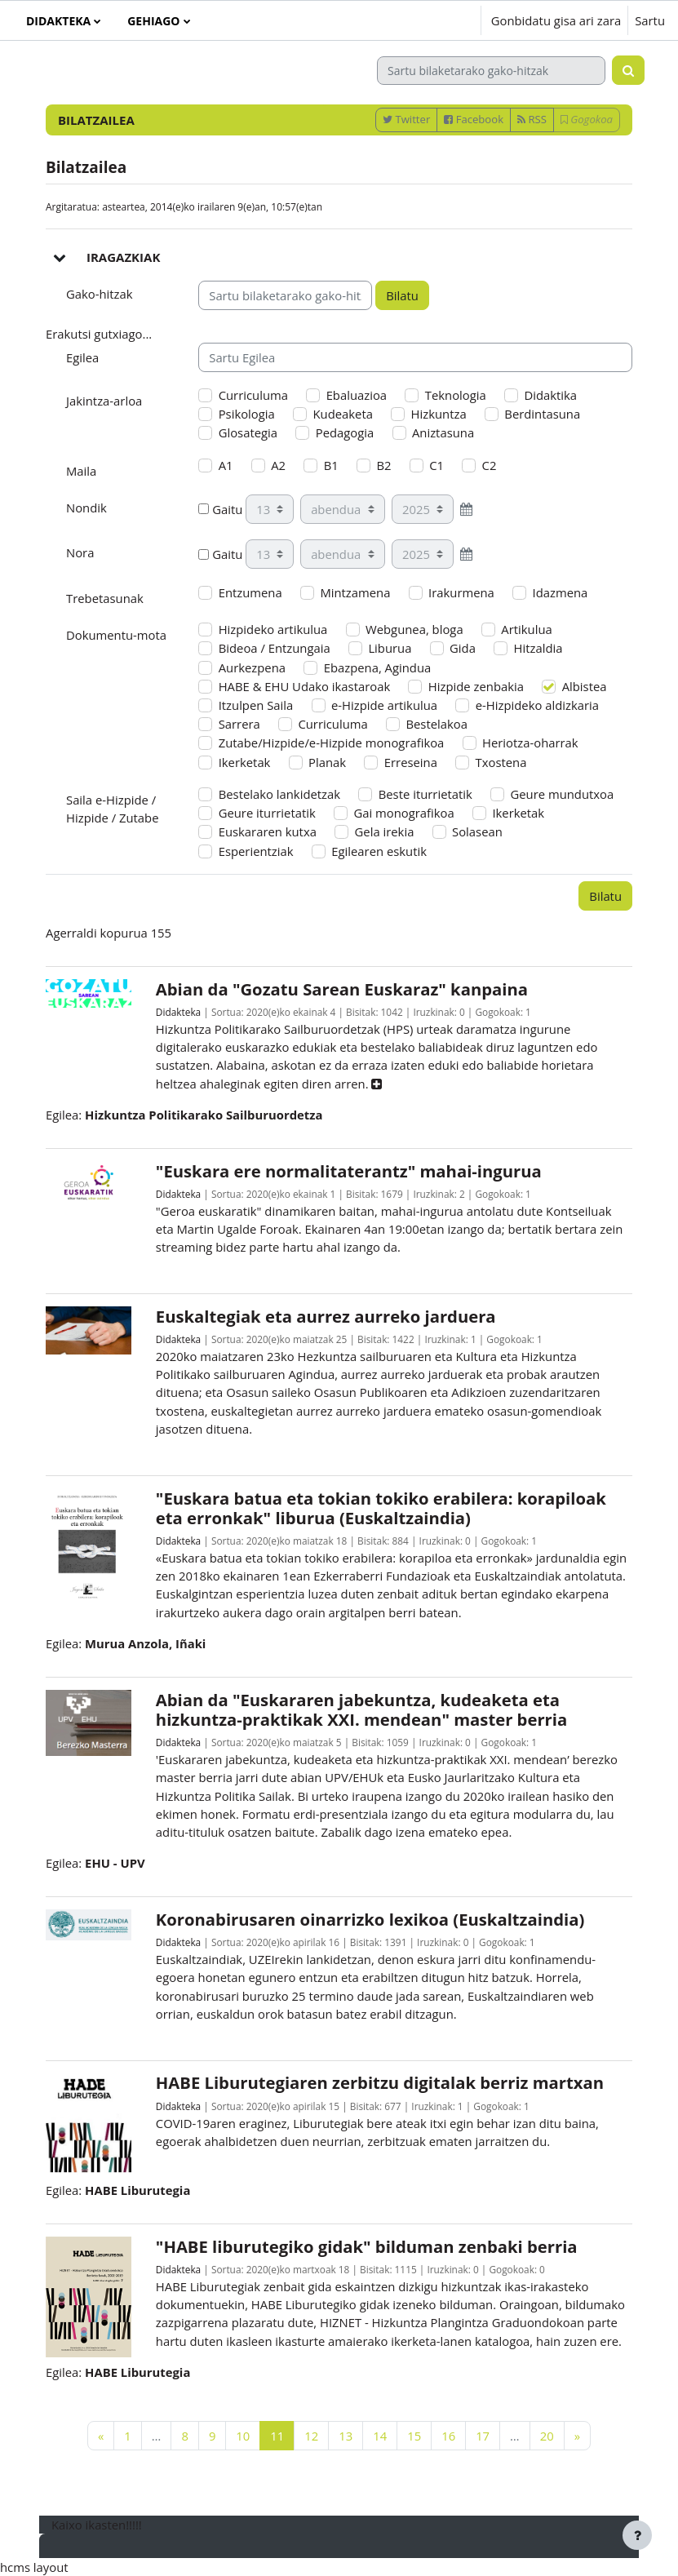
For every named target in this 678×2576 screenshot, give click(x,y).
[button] (418, 20)
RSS (532, 119)
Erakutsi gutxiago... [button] (99, 334)
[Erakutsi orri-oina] (637, 2535)
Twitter (406, 119)
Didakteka (178, 1011)
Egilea (82, 357)
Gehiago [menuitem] (153, 21)
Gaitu (220, 509)
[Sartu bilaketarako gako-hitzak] (491, 70)
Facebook (473, 119)
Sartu (650, 20)
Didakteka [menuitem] (58, 21)
